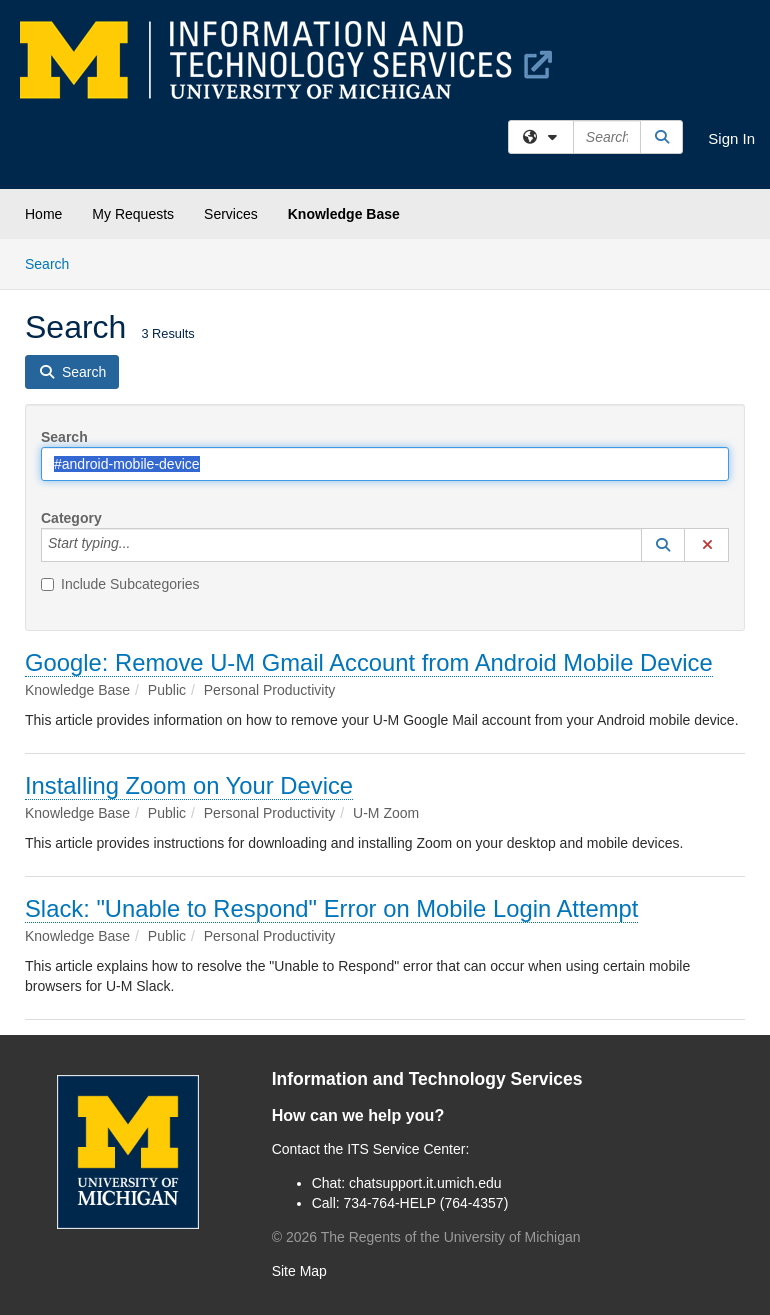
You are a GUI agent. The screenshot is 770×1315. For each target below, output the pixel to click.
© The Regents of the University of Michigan (426, 1237)
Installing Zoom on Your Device (189, 785)
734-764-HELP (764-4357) (426, 1203)
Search (54, 262)
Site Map (299, 1271)
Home (43, 214)
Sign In (731, 138)
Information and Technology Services (427, 1079)
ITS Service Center (406, 1149)
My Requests (133, 214)
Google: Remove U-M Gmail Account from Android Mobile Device (369, 662)
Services (231, 214)
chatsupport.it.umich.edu (425, 1183)
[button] (663, 545)
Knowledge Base (344, 214)
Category (71, 518)
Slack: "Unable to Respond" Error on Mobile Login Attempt (331, 908)
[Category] (141, 545)
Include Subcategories (120, 584)
